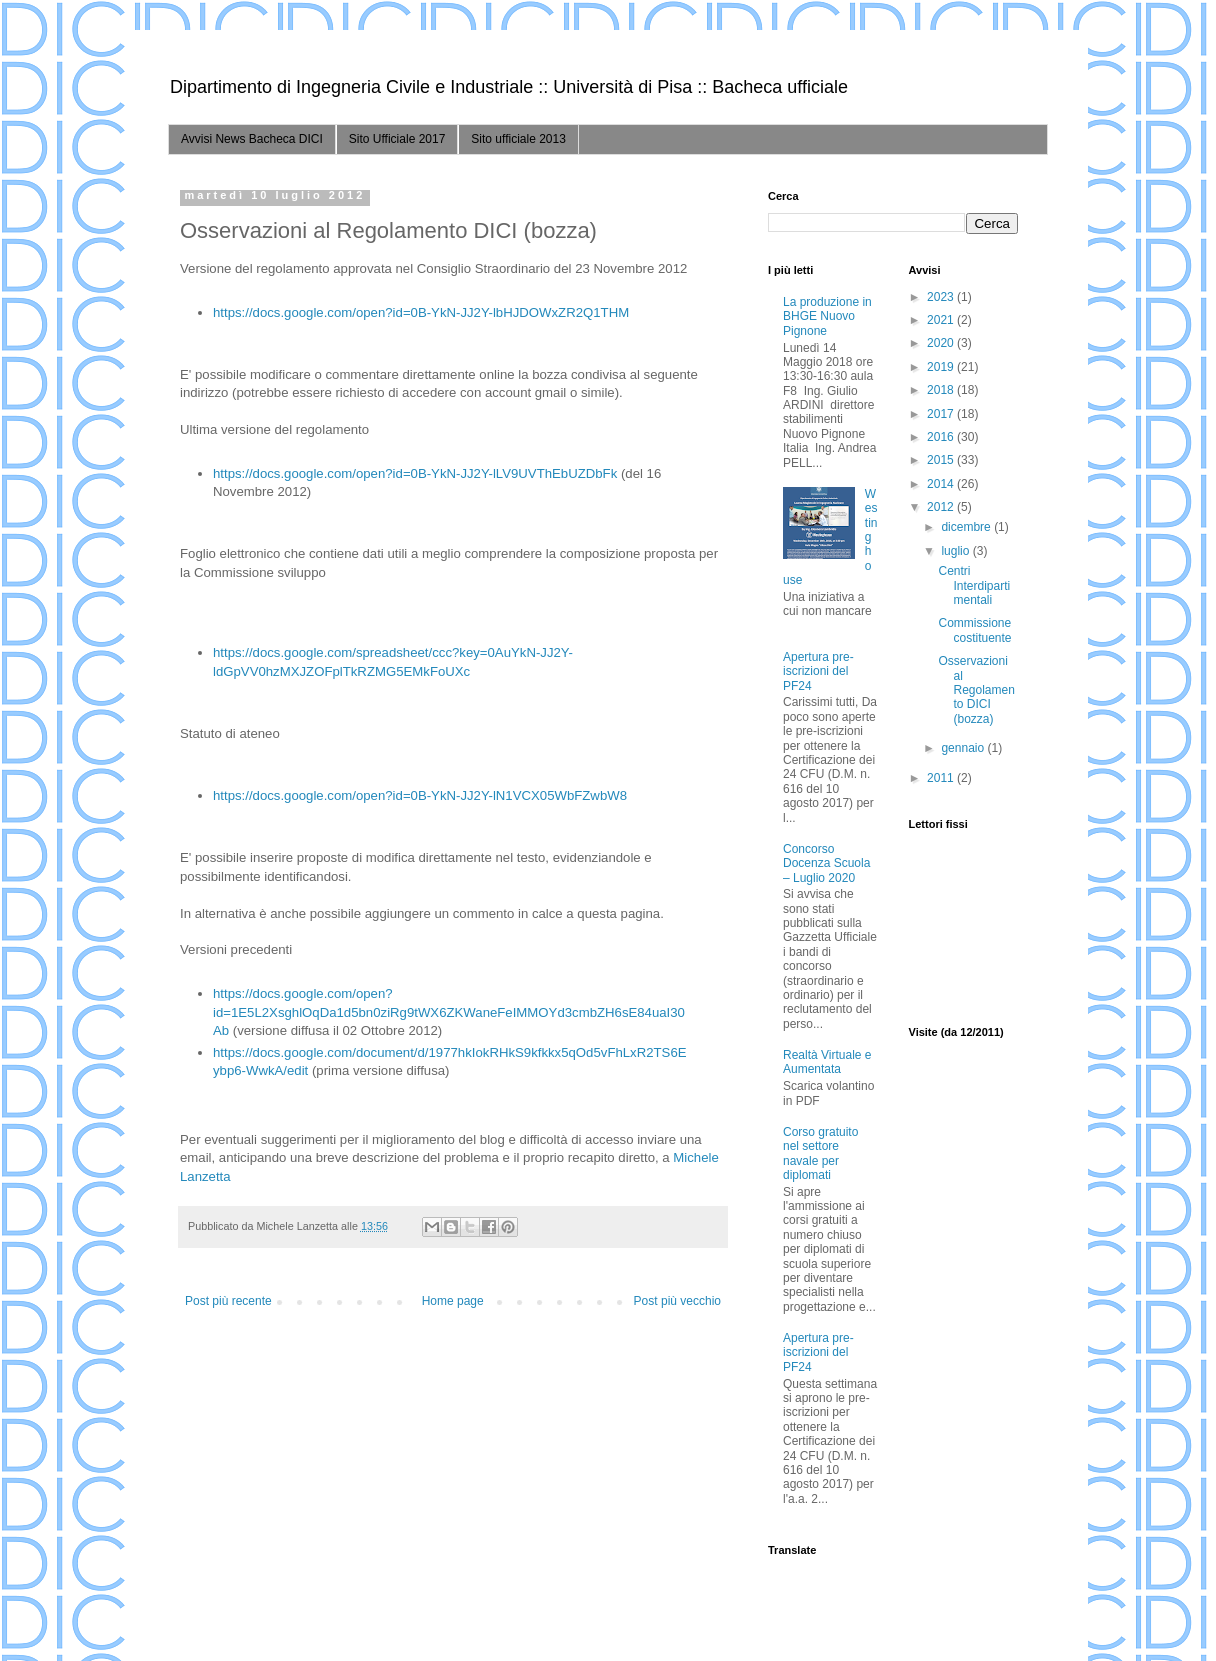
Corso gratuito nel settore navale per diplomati (820, 1153)
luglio (956, 551)
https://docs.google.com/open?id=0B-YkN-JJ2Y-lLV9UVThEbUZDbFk (415, 473)
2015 (942, 460)
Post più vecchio (677, 1301)
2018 (942, 390)
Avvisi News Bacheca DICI (252, 139)
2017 (942, 414)
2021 (942, 320)
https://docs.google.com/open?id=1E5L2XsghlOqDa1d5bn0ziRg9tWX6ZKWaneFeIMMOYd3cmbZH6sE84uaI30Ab (449, 1012)
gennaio (964, 748)
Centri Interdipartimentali (974, 585)
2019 (942, 367)
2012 (942, 507)
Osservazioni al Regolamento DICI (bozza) (976, 690)
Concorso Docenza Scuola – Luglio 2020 (826, 863)
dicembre (967, 527)
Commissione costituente (974, 630)
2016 (942, 437)
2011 (942, 778)
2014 (942, 484)
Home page (453, 1301)
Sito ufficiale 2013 (518, 139)
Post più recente (228, 1301)
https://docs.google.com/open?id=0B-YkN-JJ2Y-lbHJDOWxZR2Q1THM (421, 312)
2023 (942, 297)
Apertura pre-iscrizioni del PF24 (818, 671)
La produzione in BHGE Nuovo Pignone (827, 316)
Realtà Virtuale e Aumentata (827, 1062)
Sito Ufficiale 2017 (397, 139)
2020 (942, 343)
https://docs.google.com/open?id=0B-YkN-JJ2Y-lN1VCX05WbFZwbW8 (420, 795)
